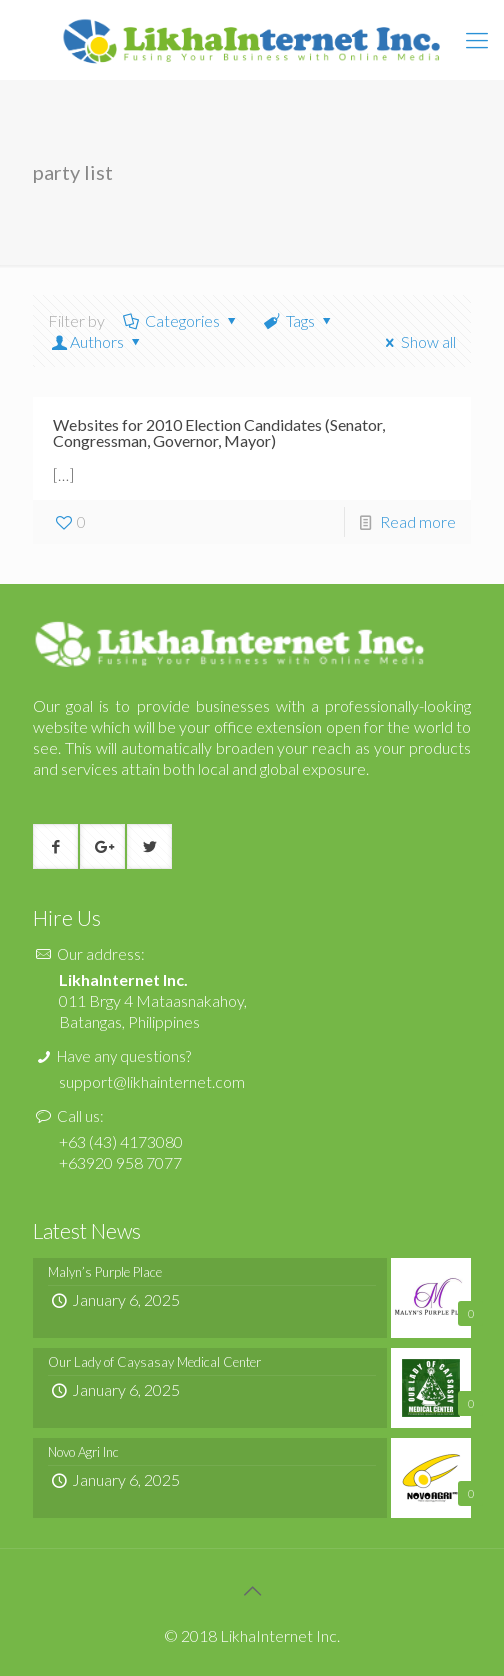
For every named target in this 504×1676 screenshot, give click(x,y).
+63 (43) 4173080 (121, 1141)
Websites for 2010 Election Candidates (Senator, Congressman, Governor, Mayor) (219, 432)
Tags (299, 320)
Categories (181, 320)
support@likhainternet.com (152, 1081)
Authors (97, 341)
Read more (418, 521)
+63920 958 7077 (120, 1162)
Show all (417, 341)
